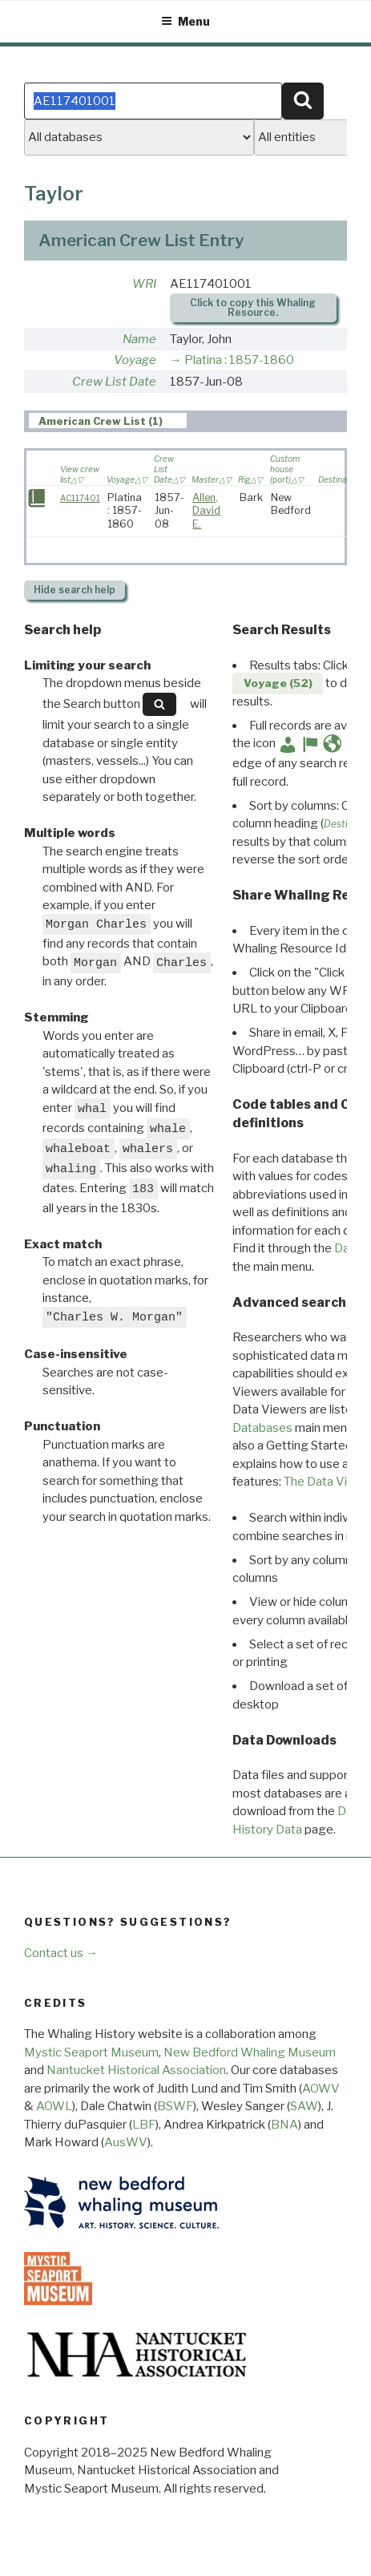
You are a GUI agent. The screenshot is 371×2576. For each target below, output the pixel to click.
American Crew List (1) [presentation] (100, 421)
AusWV (125, 2142)
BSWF (175, 2106)
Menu (185, 21)
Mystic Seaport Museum (91, 2052)
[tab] (108, 421)
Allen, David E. (206, 510)
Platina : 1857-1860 (239, 360)
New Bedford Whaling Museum (249, 2052)
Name (139, 339)
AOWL (54, 2106)
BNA (284, 2124)
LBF (143, 2124)
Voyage (135, 360)
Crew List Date (114, 381)
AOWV (321, 2088)
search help (74, 590)
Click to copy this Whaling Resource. (253, 307)
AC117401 (80, 498)
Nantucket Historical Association (136, 2070)
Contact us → (61, 1953)
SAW (304, 2106)
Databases (262, 1428)
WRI (144, 284)
